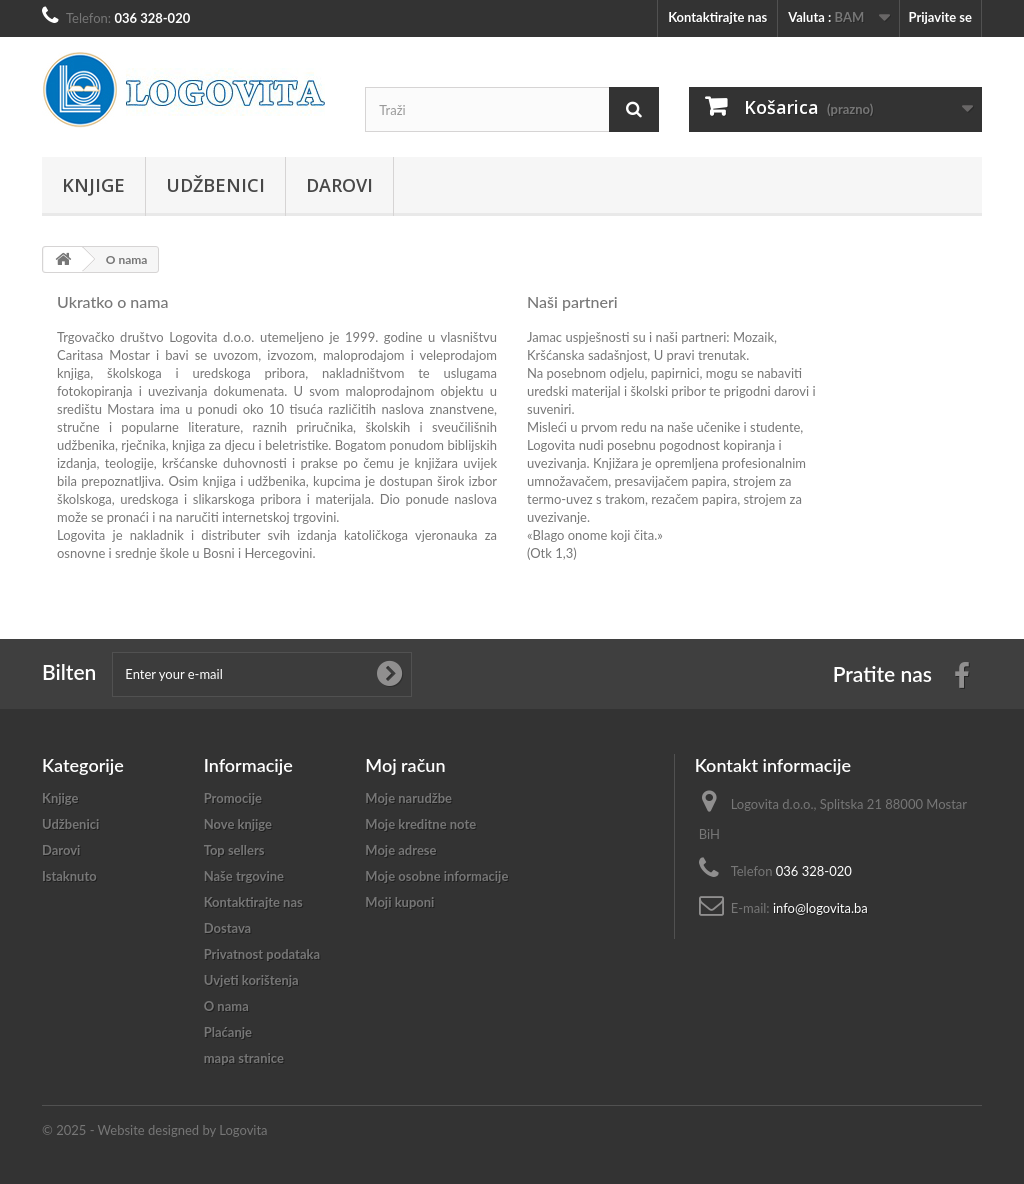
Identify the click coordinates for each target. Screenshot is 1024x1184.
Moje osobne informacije (436, 876)
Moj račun (405, 765)
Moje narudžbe (408, 798)
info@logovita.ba (820, 908)
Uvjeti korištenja (251, 980)
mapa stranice (244, 1058)
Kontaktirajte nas (717, 17)
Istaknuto (69, 876)
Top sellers (234, 850)
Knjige (93, 185)
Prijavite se (940, 17)
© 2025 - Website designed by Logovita (155, 1130)
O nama (226, 1006)
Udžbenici (215, 185)
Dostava (228, 928)
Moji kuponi (399, 902)
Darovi (339, 185)
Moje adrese (400, 850)
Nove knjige (238, 824)
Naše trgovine (244, 876)
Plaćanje (228, 1032)
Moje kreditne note (420, 824)
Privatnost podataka (262, 954)
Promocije (233, 798)
